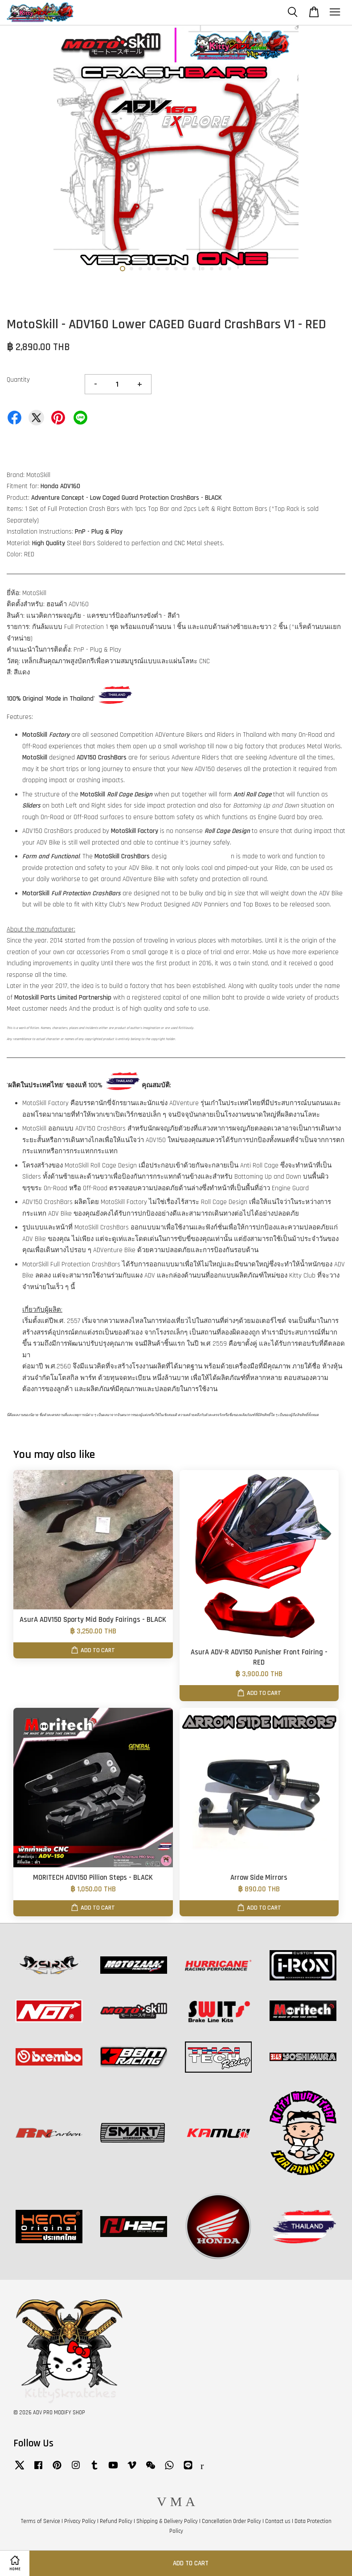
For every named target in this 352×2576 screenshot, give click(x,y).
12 (220, 268)
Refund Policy (116, 2521)
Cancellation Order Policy (231, 2521)
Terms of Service (40, 2521)
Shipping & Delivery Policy (167, 2521)
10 (202, 268)
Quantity (18, 380)
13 (229, 268)
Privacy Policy (80, 2521)
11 (211, 268)
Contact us (278, 2521)
